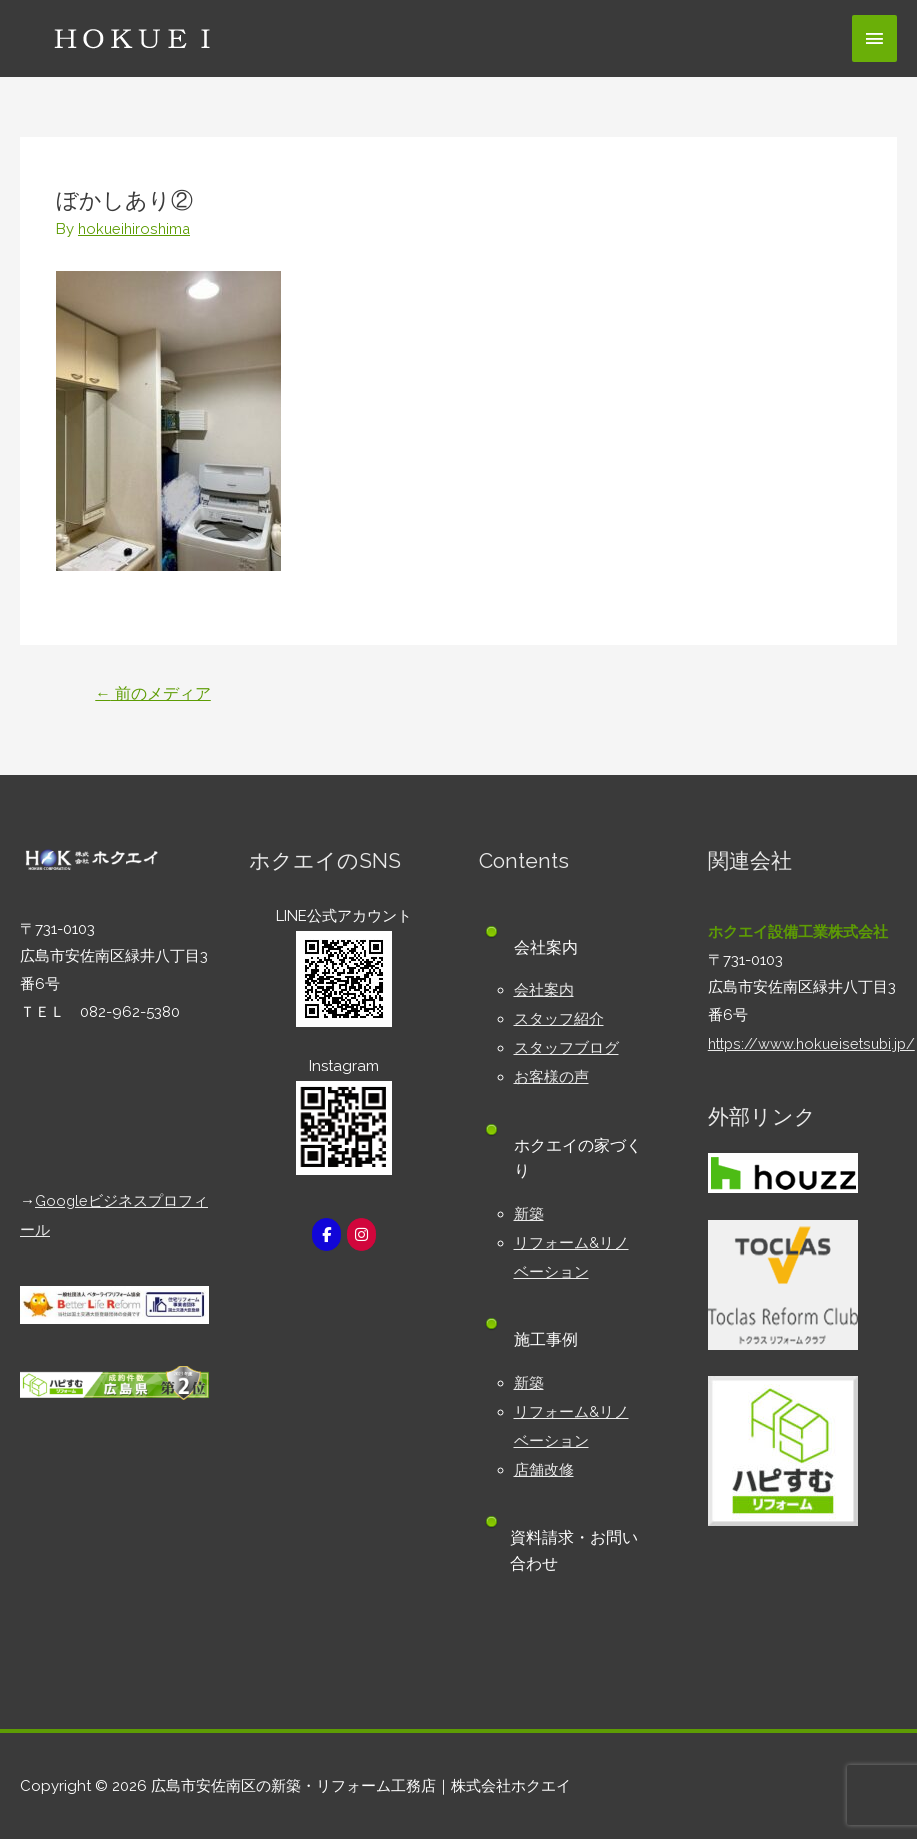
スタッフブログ (566, 1045)
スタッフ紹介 (559, 1017)
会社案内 (544, 989)
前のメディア (154, 692)
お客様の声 (551, 1073)
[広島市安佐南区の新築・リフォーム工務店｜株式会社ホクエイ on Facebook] (326, 1234)
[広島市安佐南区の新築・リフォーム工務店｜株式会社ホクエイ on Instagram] (362, 1234)
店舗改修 (544, 1459)
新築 (529, 1209)
